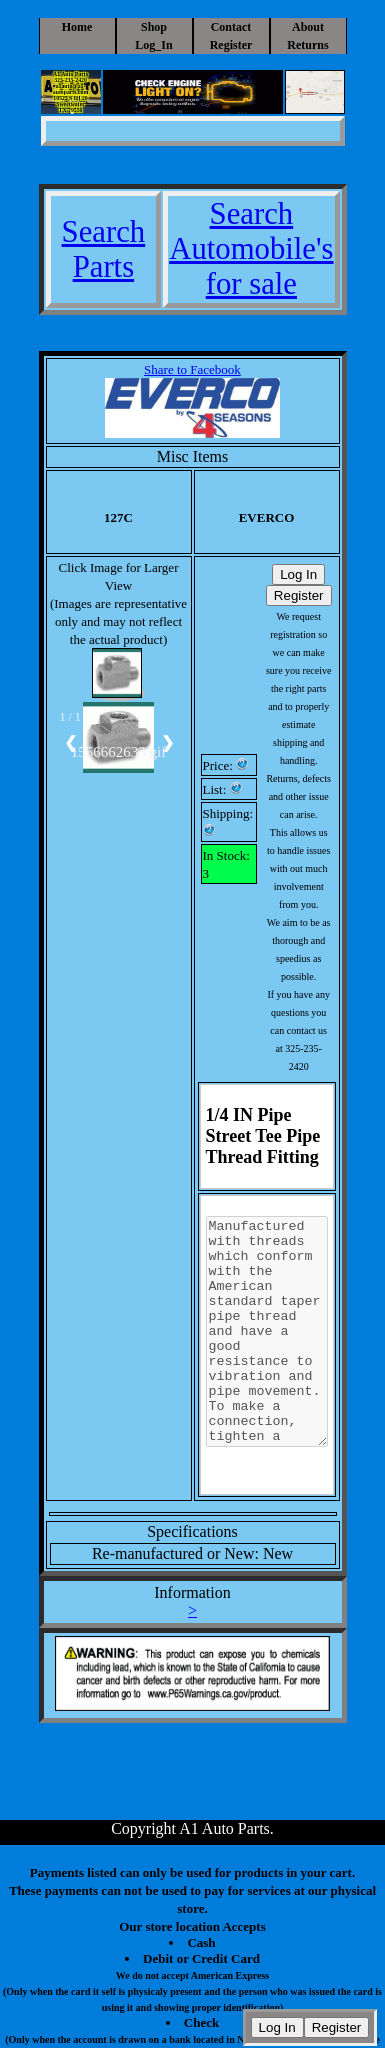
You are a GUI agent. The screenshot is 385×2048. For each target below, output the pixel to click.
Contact (231, 27)
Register (231, 45)
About (308, 27)
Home (77, 27)
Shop (154, 27)
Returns (307, 45)
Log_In (153, 45)
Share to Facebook (192, 369)
